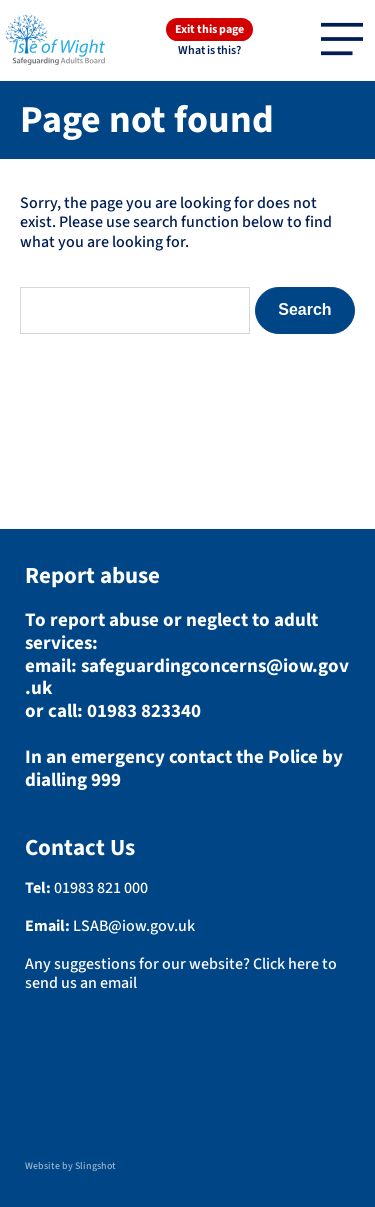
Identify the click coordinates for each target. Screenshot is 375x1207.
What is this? (209, 50)
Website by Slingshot (70, 1166)
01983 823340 (144, 711)
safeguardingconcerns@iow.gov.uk (187, 678)
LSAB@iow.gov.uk (134, 926)
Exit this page (209, 29)
